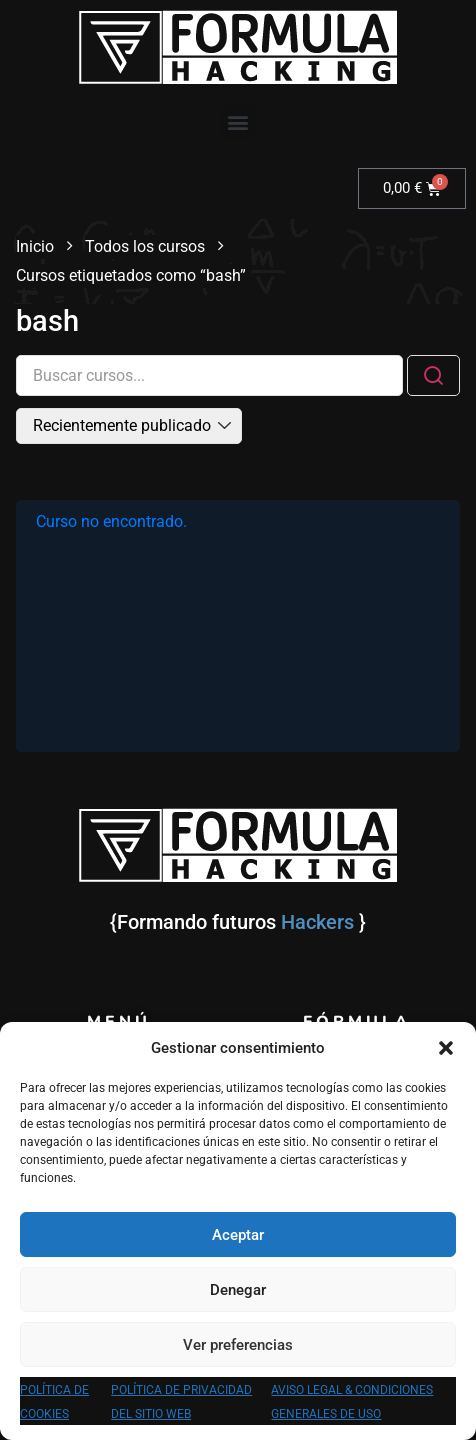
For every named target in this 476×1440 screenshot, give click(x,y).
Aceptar (238, 1235)
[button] (446, 1048)
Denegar (238, 1290)
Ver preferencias (238, 1345)
